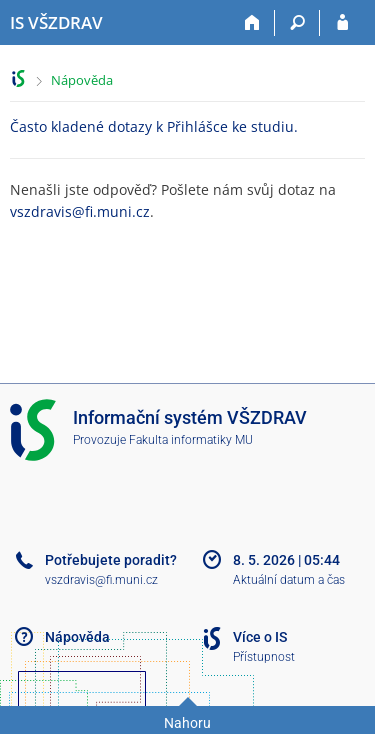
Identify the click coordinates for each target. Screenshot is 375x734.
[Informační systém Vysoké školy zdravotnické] (56, 23)
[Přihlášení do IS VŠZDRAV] (342, 23)
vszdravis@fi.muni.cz (80, 211)
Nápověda (82, 80)
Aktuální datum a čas (289, 580)
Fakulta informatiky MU (191, 440)
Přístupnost (264, 657)
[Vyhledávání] (297, 23)
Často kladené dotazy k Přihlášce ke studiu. (154, 126)
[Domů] (252, 23)
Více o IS (260, 637)
